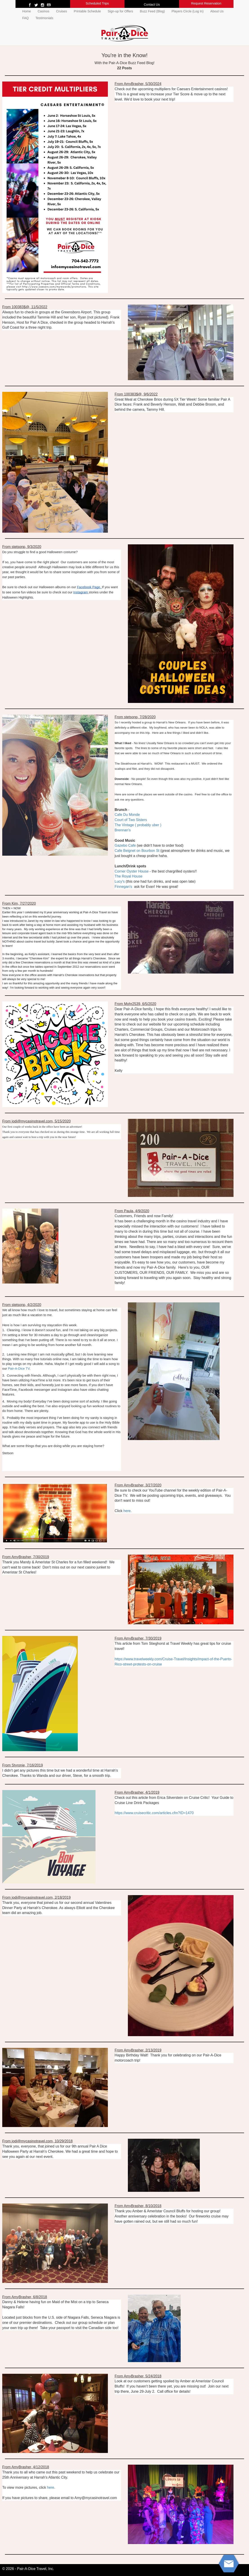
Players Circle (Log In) (187, 11)
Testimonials (44, 18)
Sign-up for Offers (120, 11)
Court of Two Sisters (131, 820)
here (127, 1511)
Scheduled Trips (97, 3)
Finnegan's (124, 887)
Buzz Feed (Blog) (152, 11)
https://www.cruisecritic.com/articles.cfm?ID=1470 (154, 1813)
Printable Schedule (87, 11)
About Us (217, 11)
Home (26, 11)
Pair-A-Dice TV (18, 1368)
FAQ (25, 18)
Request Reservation (206, 3)
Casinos (43, 11)
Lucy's (120, 881)
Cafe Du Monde (127, 815)
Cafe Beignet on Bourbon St (137, 851)
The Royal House (128, 876)
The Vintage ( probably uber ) (138, 825)
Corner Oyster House (132, 871)
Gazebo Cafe (126, 845)
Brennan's (123, 830)
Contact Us (152, 4)
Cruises (61, 11)
